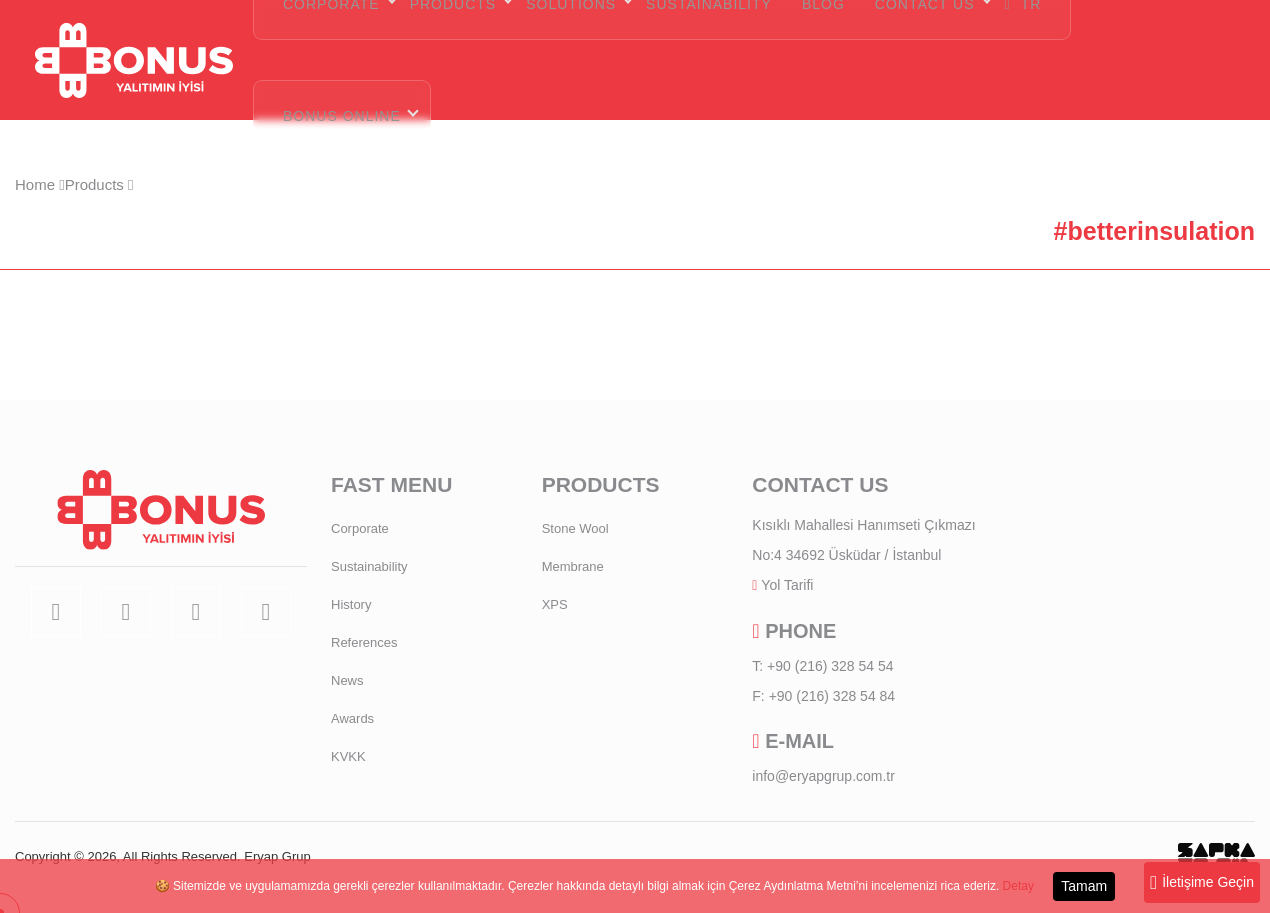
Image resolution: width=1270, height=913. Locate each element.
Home (40, 184)
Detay (1018, 886)
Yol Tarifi (787, 585)
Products (99, 184)
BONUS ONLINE (342, 116)
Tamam (1084, 886)
